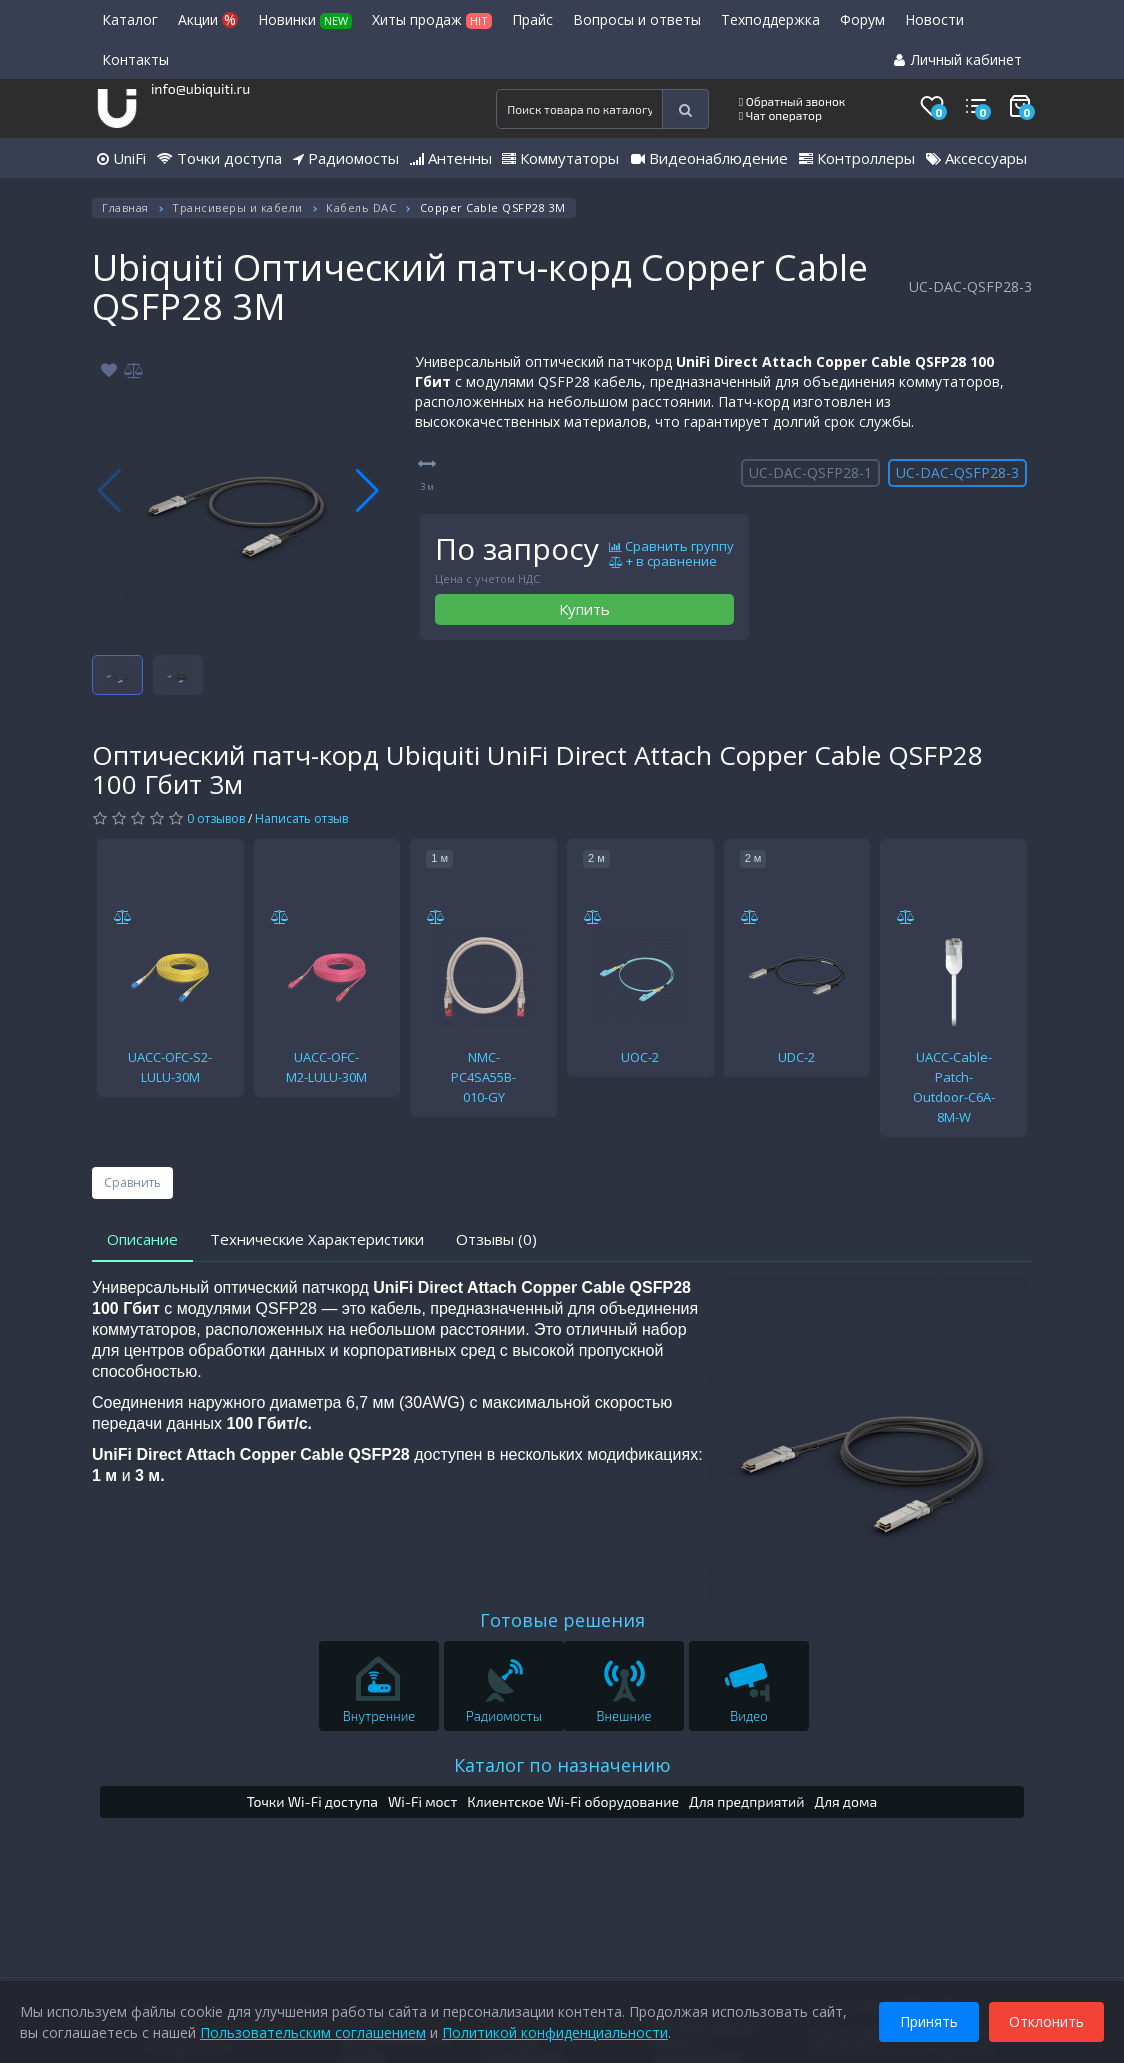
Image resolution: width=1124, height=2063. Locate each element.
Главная (125, 207)
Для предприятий (747, 1801)
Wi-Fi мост (422, 1801)
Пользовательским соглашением (313, 2032)
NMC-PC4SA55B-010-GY (483, 1077)
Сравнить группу (671, 547)
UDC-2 (796, 1057)
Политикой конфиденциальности (555, 2032)
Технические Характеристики (317, 1239)
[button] (367, 491)
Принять (929, 2021)
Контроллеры (857, 158)
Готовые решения (562, 1620)
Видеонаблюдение (709, 158)
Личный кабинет (958, 59)
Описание (142, 1239)
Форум (862, 19)
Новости (934, 19)
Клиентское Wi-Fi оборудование (573, 1801)
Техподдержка (770, 19)
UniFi (121, 158)
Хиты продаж (432, 19)
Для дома (846, 1801)
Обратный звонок (792, 101)
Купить (584, 609)
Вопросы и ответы (637, 19)
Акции (208, 19)
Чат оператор (780, 115)
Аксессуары (976, 158)
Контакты (135, 59)
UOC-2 (640, 1057)
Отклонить (1046, 2021)
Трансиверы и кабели (237, 207)
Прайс (532, 19)
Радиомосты (346, 158)
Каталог (130, 19)
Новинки (305, 19)
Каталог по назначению (562, 1765)
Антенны (451, 158)
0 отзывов (216, 818)
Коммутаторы (560, 158)
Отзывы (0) (496, 1239)
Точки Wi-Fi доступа (312, 1801)
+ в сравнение (663, 562)
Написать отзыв (301, 818)
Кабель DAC (361, 207)
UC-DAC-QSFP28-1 (810, 472)
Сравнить (132, 1182)
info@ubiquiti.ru (200, 88)
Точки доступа (219, 158)
